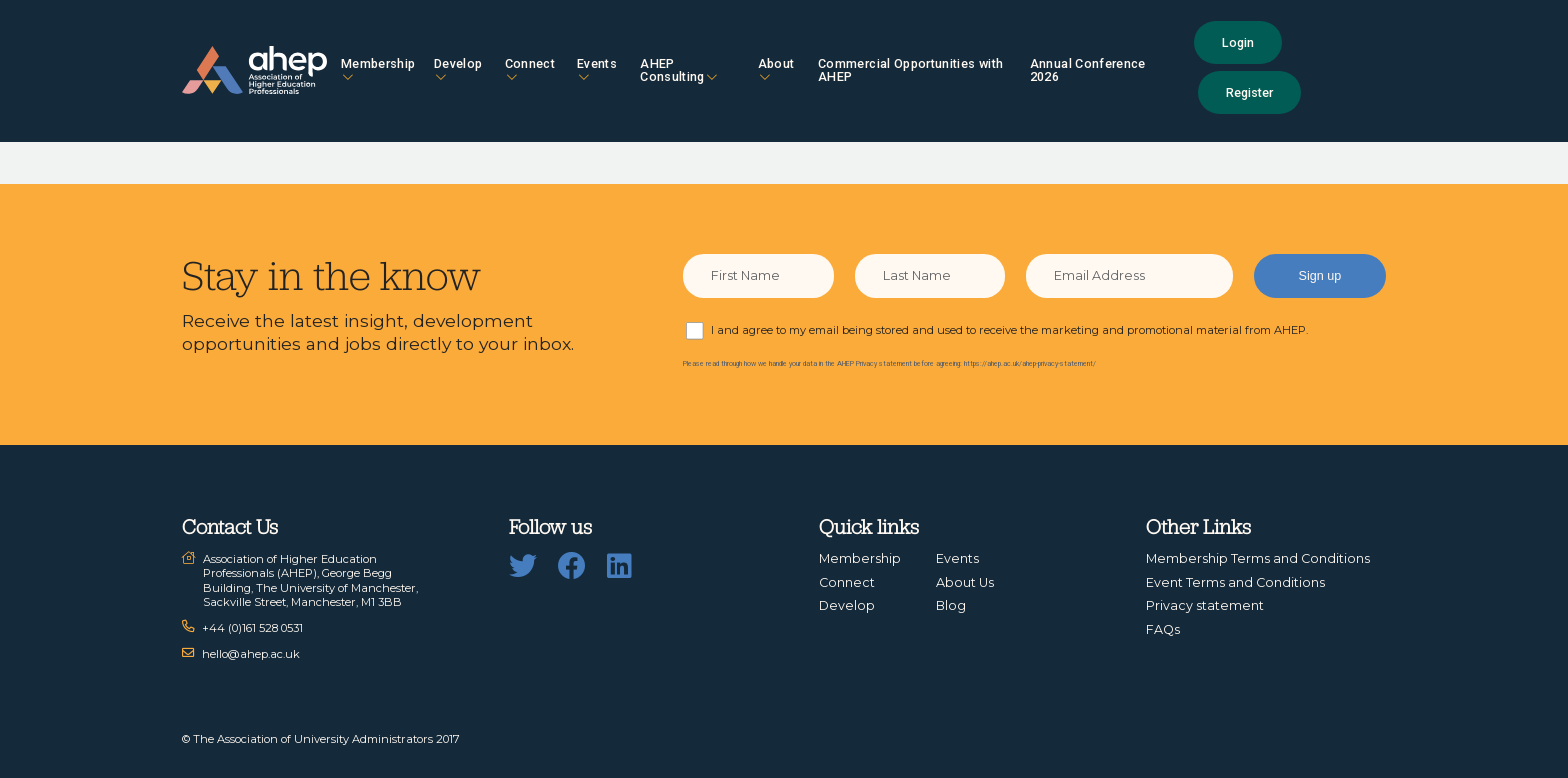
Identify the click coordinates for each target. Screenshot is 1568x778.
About (776, 69)
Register (1249, 92)
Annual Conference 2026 (1088, 70)
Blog (951, 605)
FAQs (1163, 629)
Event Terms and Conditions (1235, 582)
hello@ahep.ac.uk (251, 654)
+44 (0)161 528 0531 (252, 628)
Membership (378, 69)
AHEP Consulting (678, 70)
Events (597, 69)
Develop (458, 69)
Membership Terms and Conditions (1258, 558)
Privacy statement (1205, 605)
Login (1238, 42)
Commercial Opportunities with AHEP (910, 70)
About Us (965, 582)
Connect (530, 69)
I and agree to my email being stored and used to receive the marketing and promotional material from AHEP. (1009, 330)
